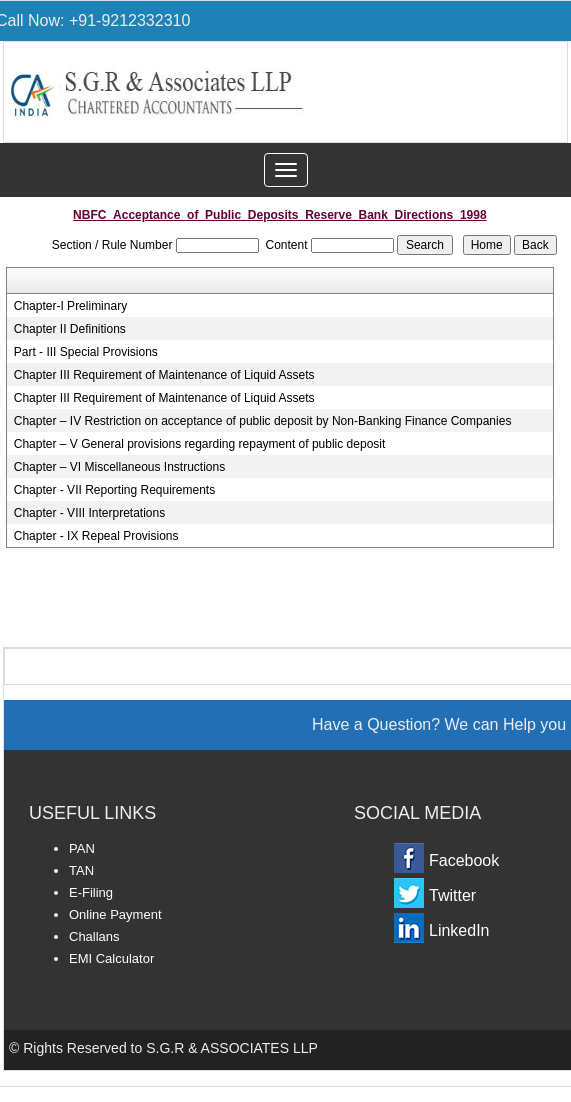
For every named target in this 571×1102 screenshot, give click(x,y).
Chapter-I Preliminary (70, 306)
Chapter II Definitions (70, 329)
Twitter (452, 895)
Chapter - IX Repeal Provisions (96, 536)
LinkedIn (459, 930)
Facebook (464, 860)
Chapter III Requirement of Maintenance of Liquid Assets (164, 375)
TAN (81, 870)
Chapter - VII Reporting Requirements (114, 490)
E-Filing (91, 892)
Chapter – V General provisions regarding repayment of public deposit (200, 444)
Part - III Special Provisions (86, 352)
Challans (94, 936)
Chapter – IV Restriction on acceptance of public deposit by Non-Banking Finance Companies (263, 421)
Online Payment (115, 914)
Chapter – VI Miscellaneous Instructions (119, 467)
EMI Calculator (111, 958)
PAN (82, 848)
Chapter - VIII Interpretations (89, 513)
